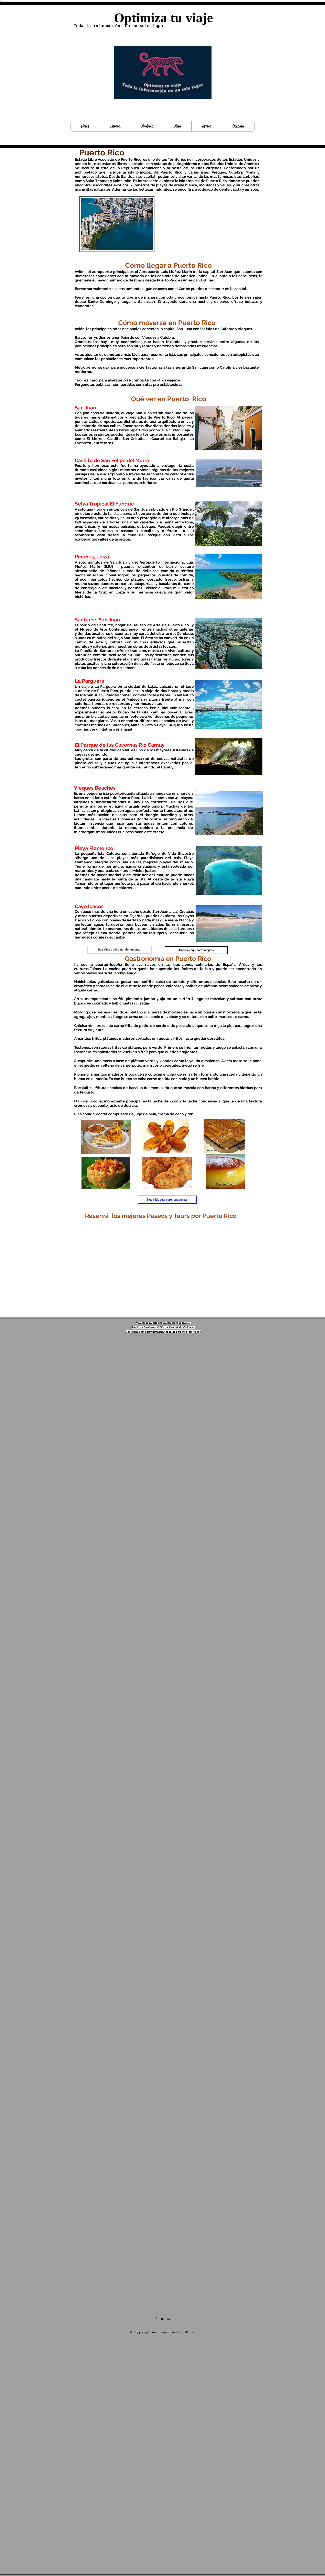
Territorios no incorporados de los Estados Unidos (212, 159)
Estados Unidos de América (234, 164)
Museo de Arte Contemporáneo (109, 629)
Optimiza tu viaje (149, 19)
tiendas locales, (91, 633)
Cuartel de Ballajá (168, 438)
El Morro (94, 438)
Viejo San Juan (139, 413)
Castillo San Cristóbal (127, 438)
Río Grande (182, 509)
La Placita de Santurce (95, 650)
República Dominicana (141, 168)
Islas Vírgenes (208, 168)
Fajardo (136, 916)
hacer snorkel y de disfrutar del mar (130, 875)
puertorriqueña (108, 964)
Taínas (95, 969)
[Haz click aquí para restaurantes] (167, 1200)
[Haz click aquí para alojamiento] (119, 950)
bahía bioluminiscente (170, 708)
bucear (113, 708)
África (244, 964)
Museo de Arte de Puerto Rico (161, 625)
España (229, 964)
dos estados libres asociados (119, 164)
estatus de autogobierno (175, 164)
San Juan (160, 911)
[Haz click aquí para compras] (196, 950)
